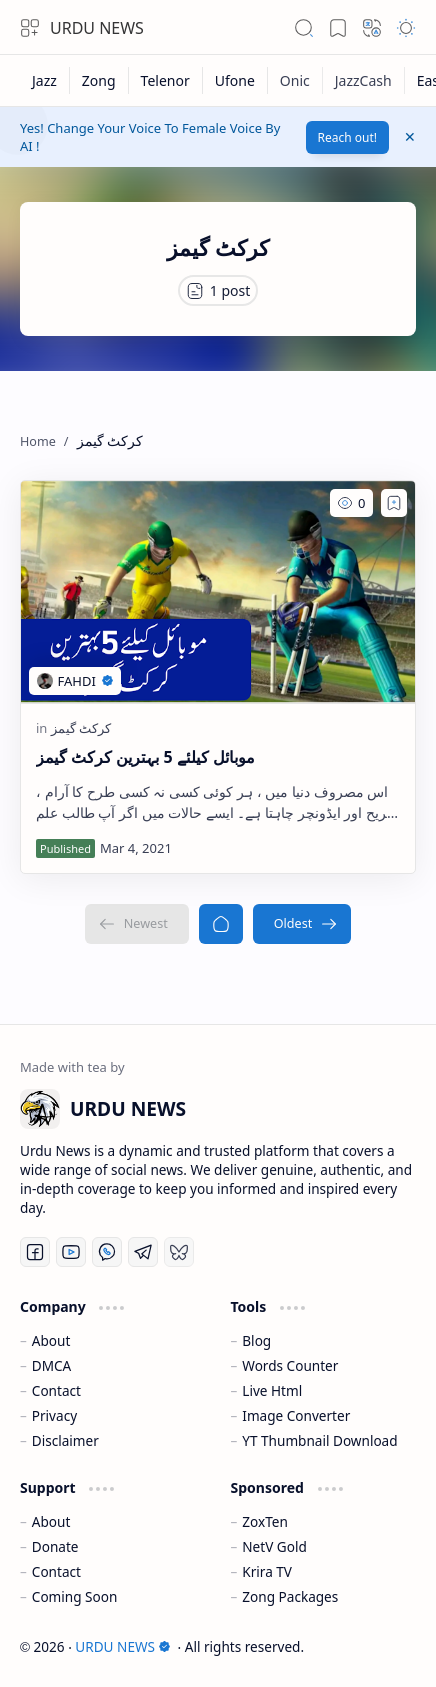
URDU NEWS (97, 28)
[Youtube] (71, 1252)
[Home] (221, 924)
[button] (30, 28)
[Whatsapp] (107, 1252)
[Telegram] (143, 1252)
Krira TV (267, 1571)
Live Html (272, 1390)
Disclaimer (65, 1440)
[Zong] (99, 80)
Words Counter (290, 1365)
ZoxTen (265, 1521)
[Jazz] (45, 80)
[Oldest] (302, 924)
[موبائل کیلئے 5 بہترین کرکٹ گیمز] (218, 592)
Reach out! (348, 137)
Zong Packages (290, 1596)
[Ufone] (235, 80)
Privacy (54, 1415)
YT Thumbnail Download (319, 1440)
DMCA (52, 1365)
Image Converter (296, 1415)
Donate (55, 1546)
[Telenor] (166, 80)
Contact (56, 1390)
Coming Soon (75, 1596)
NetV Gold (274, 1546)
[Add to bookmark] (394, 503)
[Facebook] (35, 1252)
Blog (256, 1340)
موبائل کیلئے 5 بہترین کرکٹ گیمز (145, 757)
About (51, 1340)
